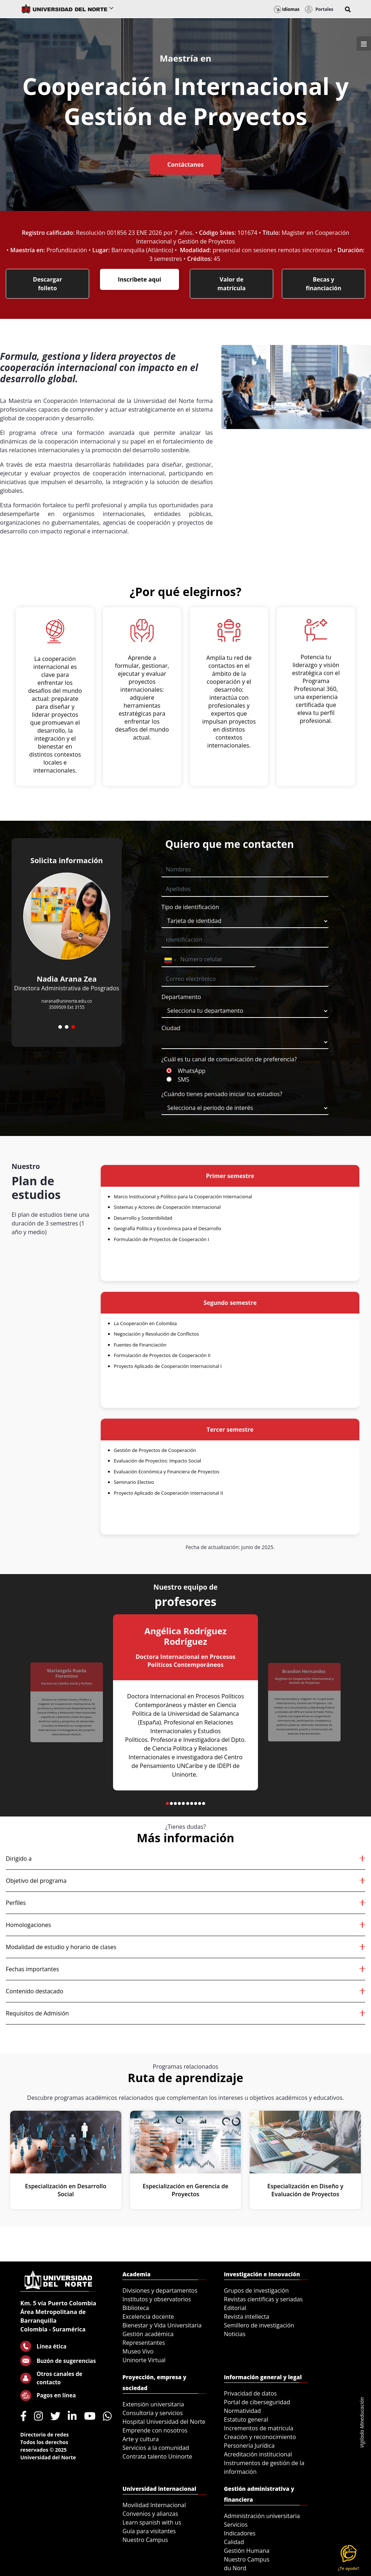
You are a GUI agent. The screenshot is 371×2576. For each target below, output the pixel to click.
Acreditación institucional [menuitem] (258, 2454)
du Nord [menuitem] (235, 2568)
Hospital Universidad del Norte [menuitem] (163, 2422)
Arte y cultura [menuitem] (140, 2439)
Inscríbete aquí (139, 279)
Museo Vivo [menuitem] (138, 2351)
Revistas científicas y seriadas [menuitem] (263, 2299)
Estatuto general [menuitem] (246, 2419)
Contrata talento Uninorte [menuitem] (157, 2456)
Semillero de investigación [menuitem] (259, 2325)
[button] (348, 9)
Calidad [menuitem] (234, 2542)
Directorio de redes (44, 2434)
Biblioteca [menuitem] (135, 2308)
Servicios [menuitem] (235, 2525)
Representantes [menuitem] (143, 2343)
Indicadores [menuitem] (239, 2533)
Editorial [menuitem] (235, 2308)
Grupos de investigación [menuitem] (256, 2290)
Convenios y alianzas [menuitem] (150, 2514)
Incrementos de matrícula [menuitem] (258, 2428)
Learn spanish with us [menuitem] (151, 2522)
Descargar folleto (47, 283)
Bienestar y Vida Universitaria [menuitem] (161, 2325)
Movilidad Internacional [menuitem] (154, 2505)
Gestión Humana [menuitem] (247, 2551)
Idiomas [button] (287, 9)
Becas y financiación (323, 283)
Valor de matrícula (231, 283)
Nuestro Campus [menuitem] (145, 2540)
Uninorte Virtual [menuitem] (144, 2360)
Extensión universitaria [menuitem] (153, 2404)
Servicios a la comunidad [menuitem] (155, 2448)
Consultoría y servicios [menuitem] (152, 2413)
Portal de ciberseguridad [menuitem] (257, 2402)
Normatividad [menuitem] (242, 2411)
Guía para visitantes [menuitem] (149, 2531)
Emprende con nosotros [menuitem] (154, 2430)
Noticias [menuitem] (235, 2334)
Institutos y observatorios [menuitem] (156, 2299)
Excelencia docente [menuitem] (148, 2317)
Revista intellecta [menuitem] (246, 2317)
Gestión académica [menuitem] (148, 2334)
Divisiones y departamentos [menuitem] (159, 2290)
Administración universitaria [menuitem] (262, 2516)
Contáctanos (185, 164)
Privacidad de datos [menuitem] (250, 2393)
